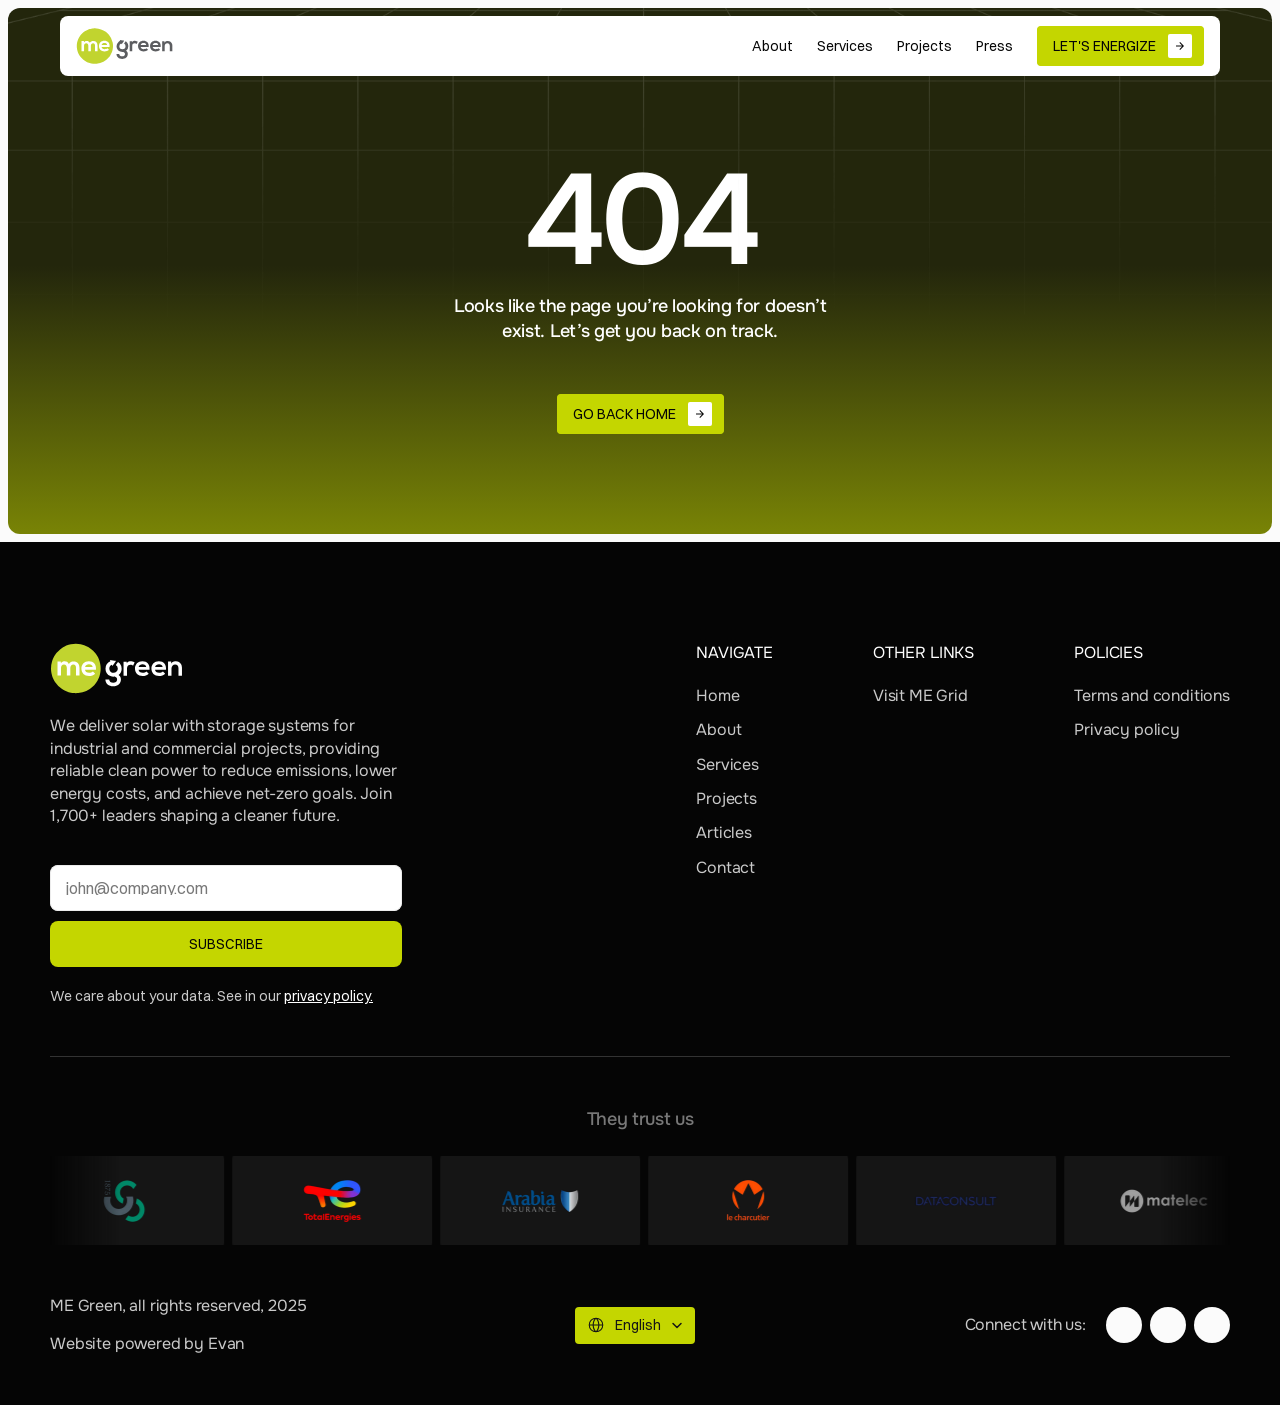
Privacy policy (1127, 729)
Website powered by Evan (147, 1343)
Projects (726, 798)
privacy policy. (328, 996)
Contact (725, 867)
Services (727, 764)
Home (717, 695)
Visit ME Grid (920, 695)
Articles (724, 832)
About (718, 729)
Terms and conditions (1152, 695)
